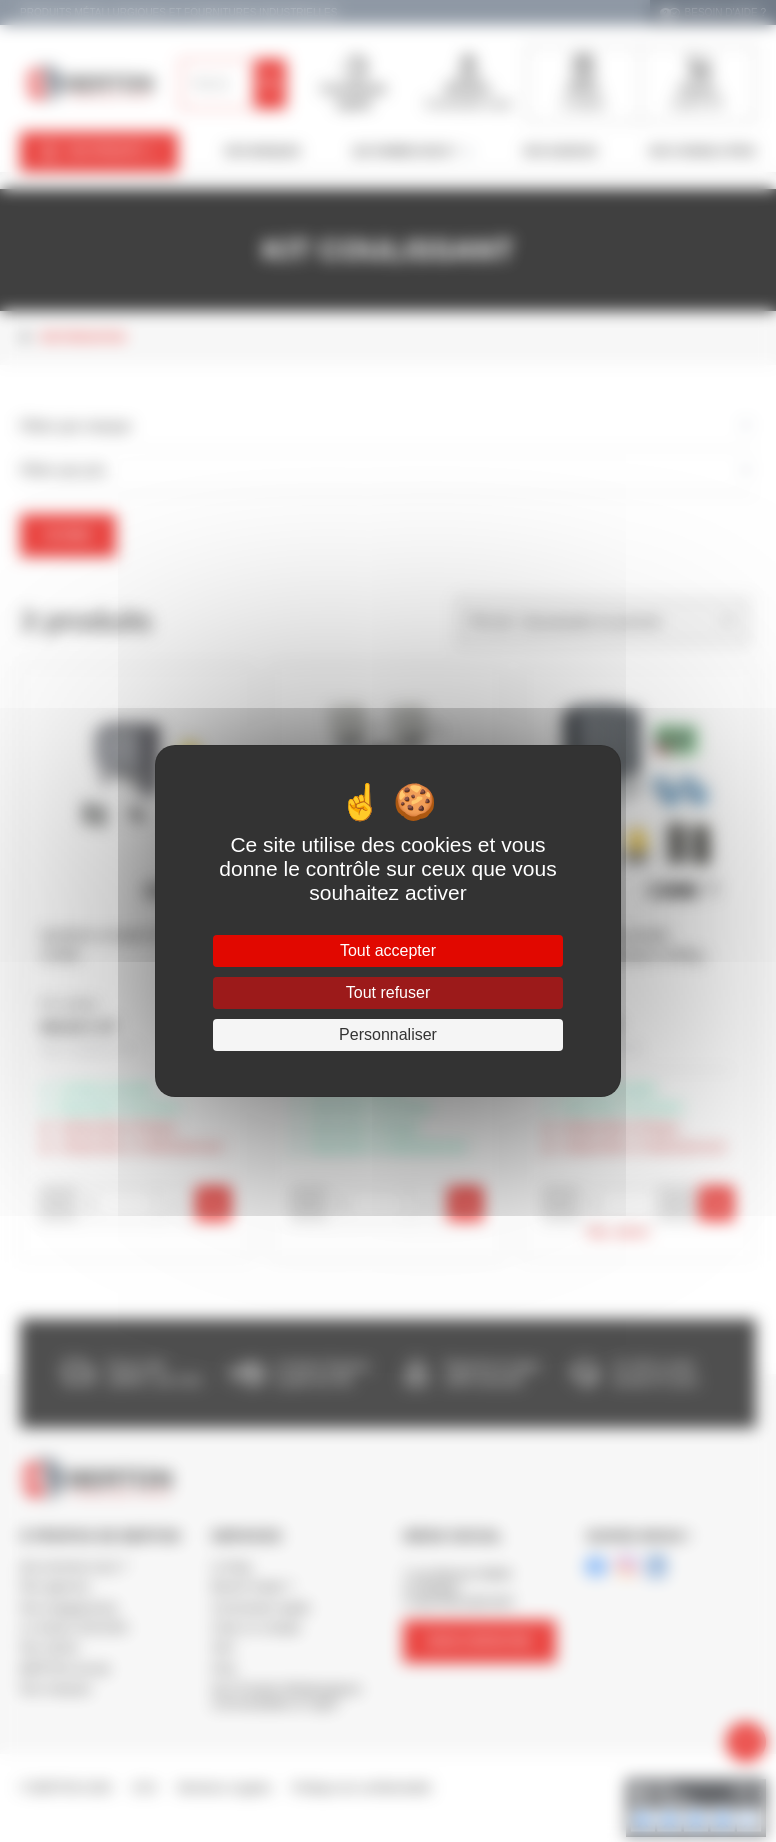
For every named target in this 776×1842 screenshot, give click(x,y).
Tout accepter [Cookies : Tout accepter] (388, 950)
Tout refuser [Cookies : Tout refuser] (388, 992)
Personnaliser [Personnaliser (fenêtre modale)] (388, 1034)
